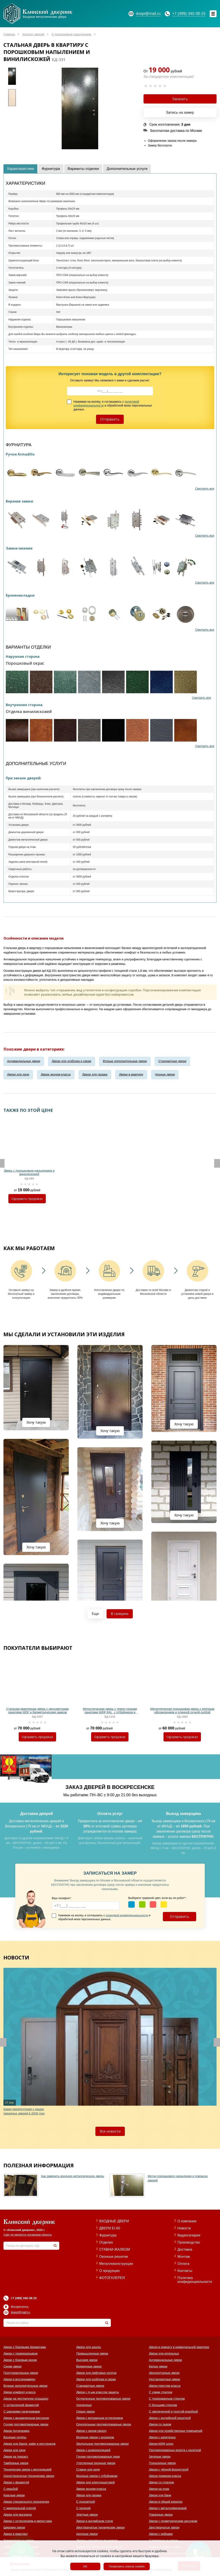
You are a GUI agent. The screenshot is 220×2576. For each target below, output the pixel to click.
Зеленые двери (159, 2443)
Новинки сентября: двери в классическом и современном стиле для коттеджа (133, 2100)
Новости (184, 2214)
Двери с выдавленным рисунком (26, 2404)
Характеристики (20, 169)
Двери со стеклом (161, 2469)
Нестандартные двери (164, 2365)
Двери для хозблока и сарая (71, 1061)
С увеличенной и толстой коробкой (173, 2398)
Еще (95, 1705)
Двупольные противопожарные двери (102, 2430)
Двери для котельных (164, 2340)
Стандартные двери (172, 1061)
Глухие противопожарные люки (98, 2443)
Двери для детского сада (20, 2533)
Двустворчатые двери (164, 2514)
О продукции (109, 2257)
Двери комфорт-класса (19, 2378)
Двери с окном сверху (91, 2417)
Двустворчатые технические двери (100, 2514)
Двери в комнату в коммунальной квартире (179, 2333)
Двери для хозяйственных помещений (175, 2417)
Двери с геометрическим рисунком (173, 2507)
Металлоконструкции (116, 2250)
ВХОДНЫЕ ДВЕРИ (114, 2207)
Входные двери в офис (165, 2533)
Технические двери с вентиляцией (27, 2456)
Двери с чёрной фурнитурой (168, 2456)
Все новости (110, 2117)
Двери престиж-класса (164, 2372)
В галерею (119, 1705)
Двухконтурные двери (164, 2359)
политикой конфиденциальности (127, 2007)
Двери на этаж (159, 2475)
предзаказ (36, 1199)
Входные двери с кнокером (95, 2423)
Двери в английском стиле (94, 2507)
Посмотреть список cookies (127, 2566)
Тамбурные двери (15, 2449)
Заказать (180, 98)
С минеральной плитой (19, 2494)
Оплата (183, 2250)
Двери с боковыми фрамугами (24, 2333)
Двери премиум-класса (165, 2462)
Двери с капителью (162, 2423)
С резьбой (10, 2475)
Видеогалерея (188, 2222)
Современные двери (163, 2527)
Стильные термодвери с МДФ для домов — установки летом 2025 (188, 2100)
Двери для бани (160, 2481)
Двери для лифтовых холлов (96, 2359)
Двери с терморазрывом (20, 2340)
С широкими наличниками (21, 2398)
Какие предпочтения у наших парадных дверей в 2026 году (24, 2098)
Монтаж (183, 2243)
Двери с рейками (161, 2520)
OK (85, 2566)
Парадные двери (161, 2501)
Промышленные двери (92, 2340)
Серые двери (85, 2398)
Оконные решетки (113, 2243)
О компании (186, 2207)
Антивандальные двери (23, 1061)
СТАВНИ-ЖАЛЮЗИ (114, 2236)
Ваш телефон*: (61, 1990)
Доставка (184, 2236)
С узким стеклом (160, 2378)
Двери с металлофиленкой (167, 2494)
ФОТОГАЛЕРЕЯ (112, 2264)
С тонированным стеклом (167, 2385)
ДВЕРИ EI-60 (109, 2214)
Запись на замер (180, 112)
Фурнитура (51, 169)
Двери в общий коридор (165, 2488)
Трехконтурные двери (18, 2527)
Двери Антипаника (16, 2417)
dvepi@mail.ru (20, 2298)
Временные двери (89, 2353)
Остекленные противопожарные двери (103, 2385)
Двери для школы (88, 2333)
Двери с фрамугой (16, 2469)
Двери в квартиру (131, 1074)
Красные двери (14, 2481)
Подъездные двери (162, 2449)
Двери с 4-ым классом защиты (97, 2378)
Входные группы (14, 2423)
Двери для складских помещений (172, 2539)
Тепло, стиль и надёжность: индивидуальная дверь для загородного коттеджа (77, 2100)
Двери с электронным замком (97, 2527)
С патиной (83, 2494)
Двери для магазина (17, 2501)
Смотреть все (204, 488)
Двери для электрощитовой (95, 2469)
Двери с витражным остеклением (99, 2404)
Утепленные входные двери (95, 2449)
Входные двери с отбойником (97, 2462)
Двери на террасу (15, 2443)
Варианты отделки (83, 169)
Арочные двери (87, 2520)
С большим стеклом (163, 2391)
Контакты (184, 2257)
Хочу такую (36, 1514)
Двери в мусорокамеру (19, 2365)
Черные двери (165, 1074)
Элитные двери (87, 2501)
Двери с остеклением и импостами (27, 2507)
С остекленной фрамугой (21, 2391)
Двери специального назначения (26, 2488)
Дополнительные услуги (127, 169)
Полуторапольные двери (20, 2359)
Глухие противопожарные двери (25, 2411)
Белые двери (158, 2353)
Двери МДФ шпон (161, 2430)
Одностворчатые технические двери (28, 2462)
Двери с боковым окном (20, 2346)
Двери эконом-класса (56, 1074)
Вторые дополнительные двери (125, 1061)
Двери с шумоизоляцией (93, 2436)
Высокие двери (87, 2346)
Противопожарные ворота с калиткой (175, 2436)
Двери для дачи (18, 1074)
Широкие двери (14, 2514)
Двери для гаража (94, 1074)
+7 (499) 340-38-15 (24, 2284)
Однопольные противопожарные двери (103, 2411)
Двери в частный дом (91, 2539)
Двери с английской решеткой (170, 2404)
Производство (188, 2229)
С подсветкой (85, 2488)
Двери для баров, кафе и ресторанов (29, 2430)
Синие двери (12, 2353)
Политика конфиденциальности (194, 2266)
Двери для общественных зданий (99, 2533)
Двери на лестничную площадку (25, 2385)
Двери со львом (160, 2411)
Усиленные (84, 2391)
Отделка (106, 2229)
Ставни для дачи (88, 2456)
